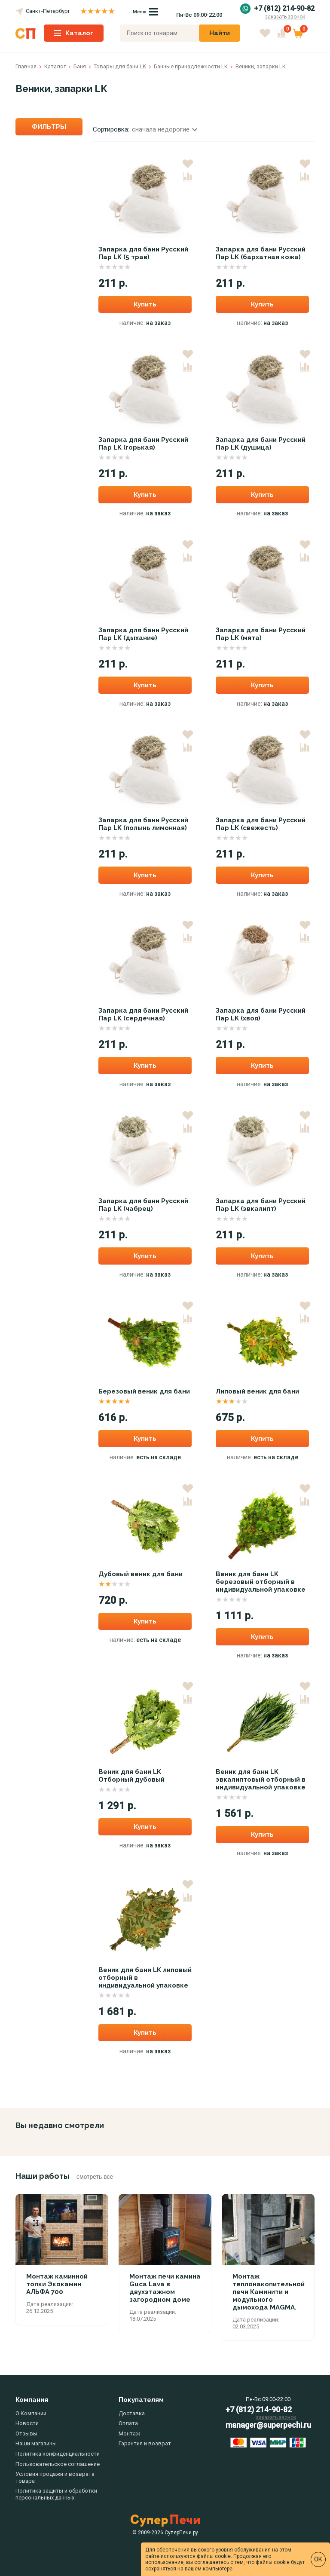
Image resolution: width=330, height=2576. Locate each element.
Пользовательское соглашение (57, 2464)
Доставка (132, 2413)
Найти (219, 33)
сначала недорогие (164, 129)
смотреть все (94, 2176)
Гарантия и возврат (145, 2443)
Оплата (128, 2423)
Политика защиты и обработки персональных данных (56, 2494)
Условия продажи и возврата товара (55, 2477)
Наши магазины (36, 2443)
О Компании (30, 2413)
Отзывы (26, 2433)
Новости (27, 2423)
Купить (145, 304)
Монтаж (129, 2433)
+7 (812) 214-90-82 (284, 8)
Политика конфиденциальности (57, 2453)
